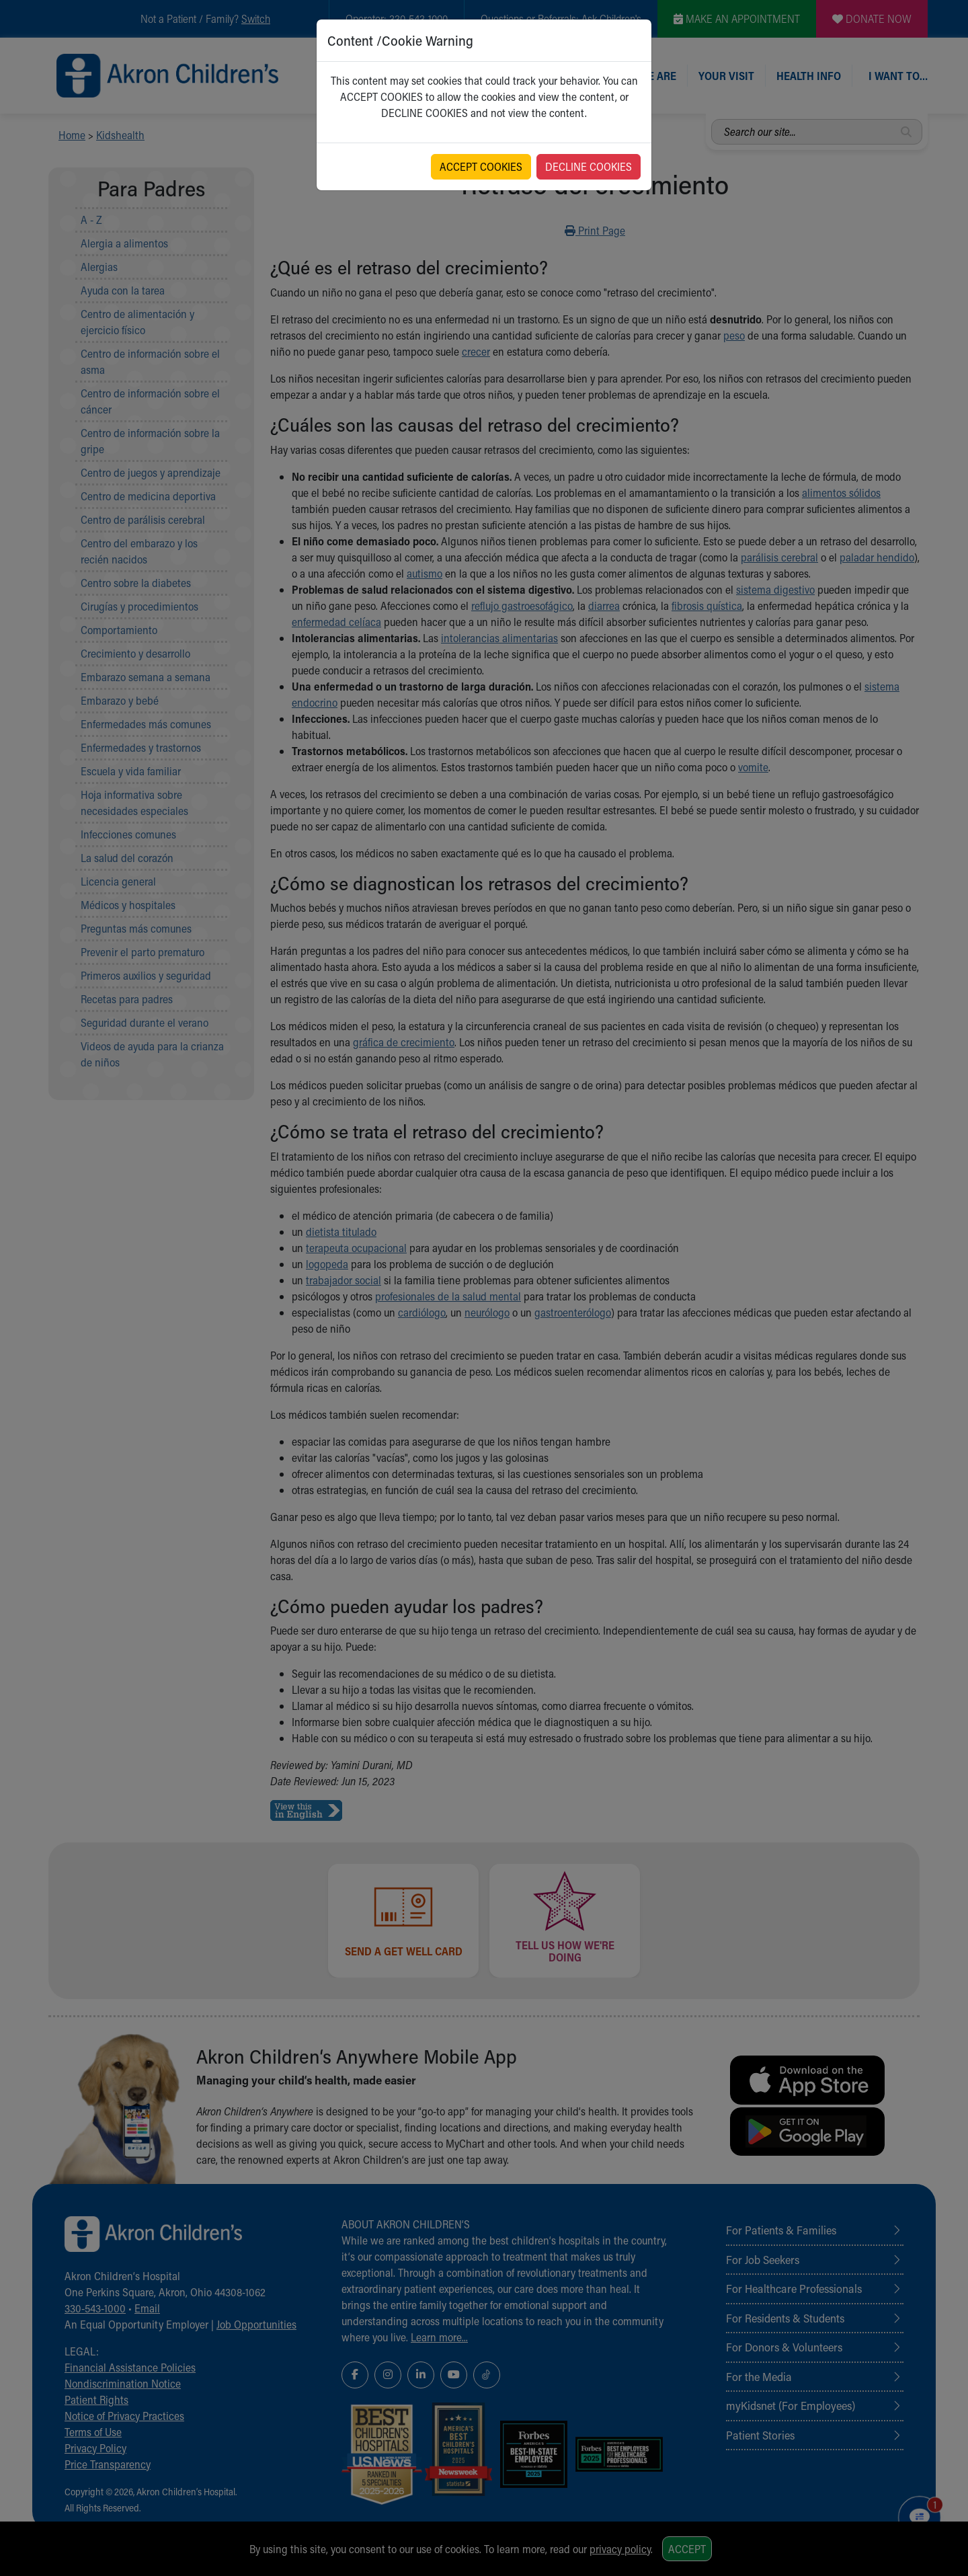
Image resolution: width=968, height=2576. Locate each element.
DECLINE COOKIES (588, 166)
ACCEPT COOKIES (481, 166)
